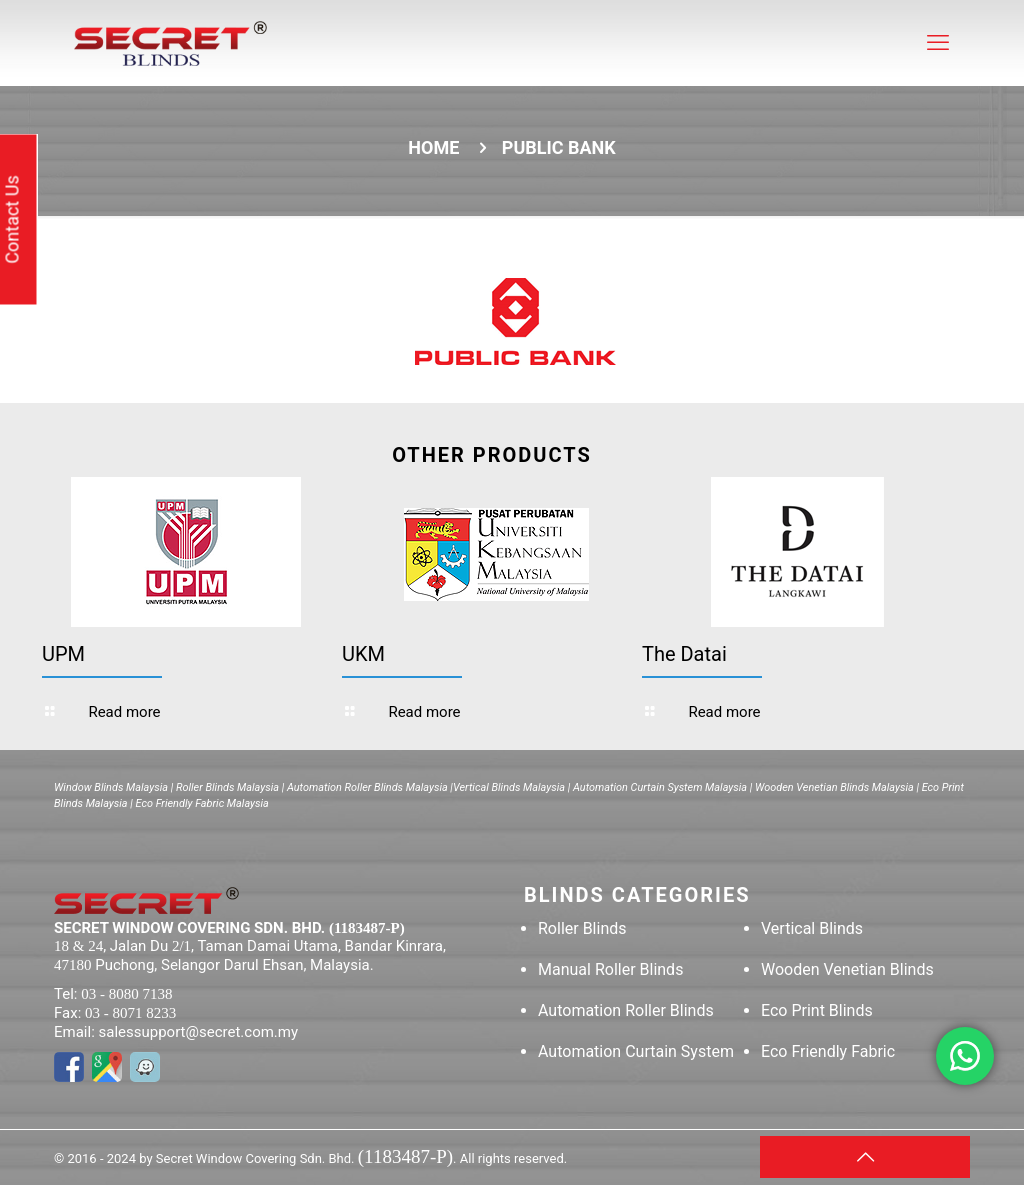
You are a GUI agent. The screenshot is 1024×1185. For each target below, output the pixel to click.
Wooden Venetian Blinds (847, 969)
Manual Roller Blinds (610, 969)
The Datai (684, 654)
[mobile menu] (938, 43)
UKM (363, 654)
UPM (63, 654)
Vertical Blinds (812, 928)
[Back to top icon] (865, 1157)
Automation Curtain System (636, 1051)
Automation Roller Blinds (626, 1010)
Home (433, 147)
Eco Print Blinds (817, 1010)
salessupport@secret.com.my (199, 1032)
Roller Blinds (582, 928)
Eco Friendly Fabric (828, 1051)
